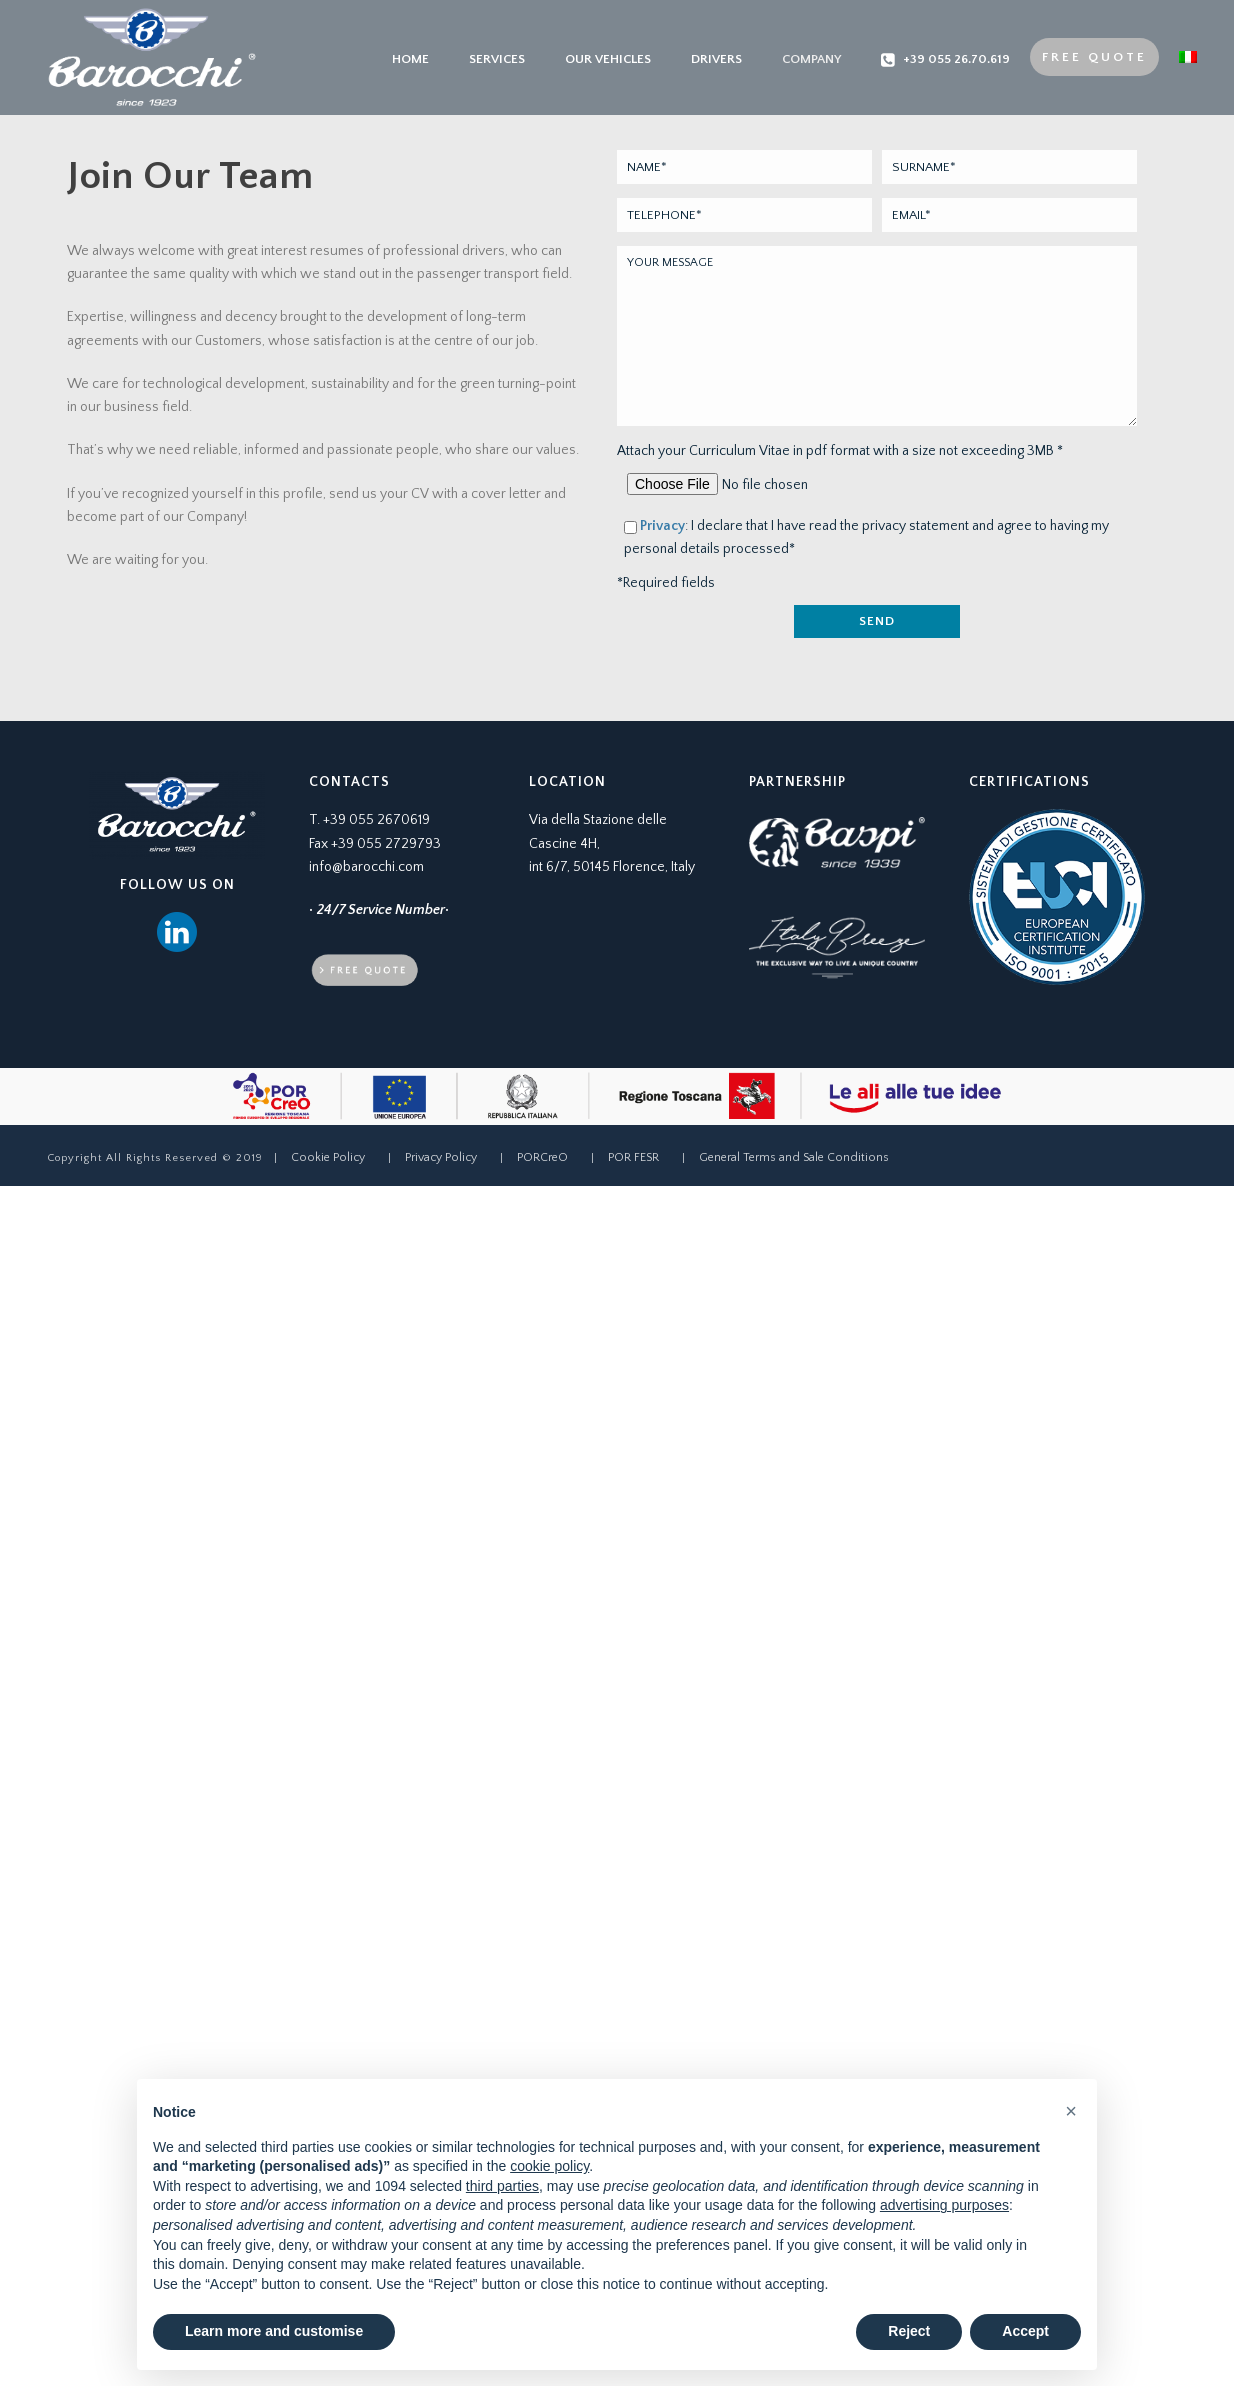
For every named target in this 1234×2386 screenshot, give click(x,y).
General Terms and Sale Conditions (794, 1157)
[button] (1071, 2111)
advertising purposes (944, 2205)
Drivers (716, 59)
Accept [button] (1025, 2331)
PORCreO (542, 1157)
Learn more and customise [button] (274, 2331)
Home (410, 59)
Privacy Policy (441, 1157)
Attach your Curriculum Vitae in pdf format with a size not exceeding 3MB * (840, 451)
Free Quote (1094, 57)
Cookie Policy (328, 1157)
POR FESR (633, 1157)
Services (497, 59)
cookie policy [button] (549, 2166)
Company (811, 59)
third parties (502, 2186)
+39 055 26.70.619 (945, 60)
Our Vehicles (608, 59)
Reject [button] (909, 2331)
